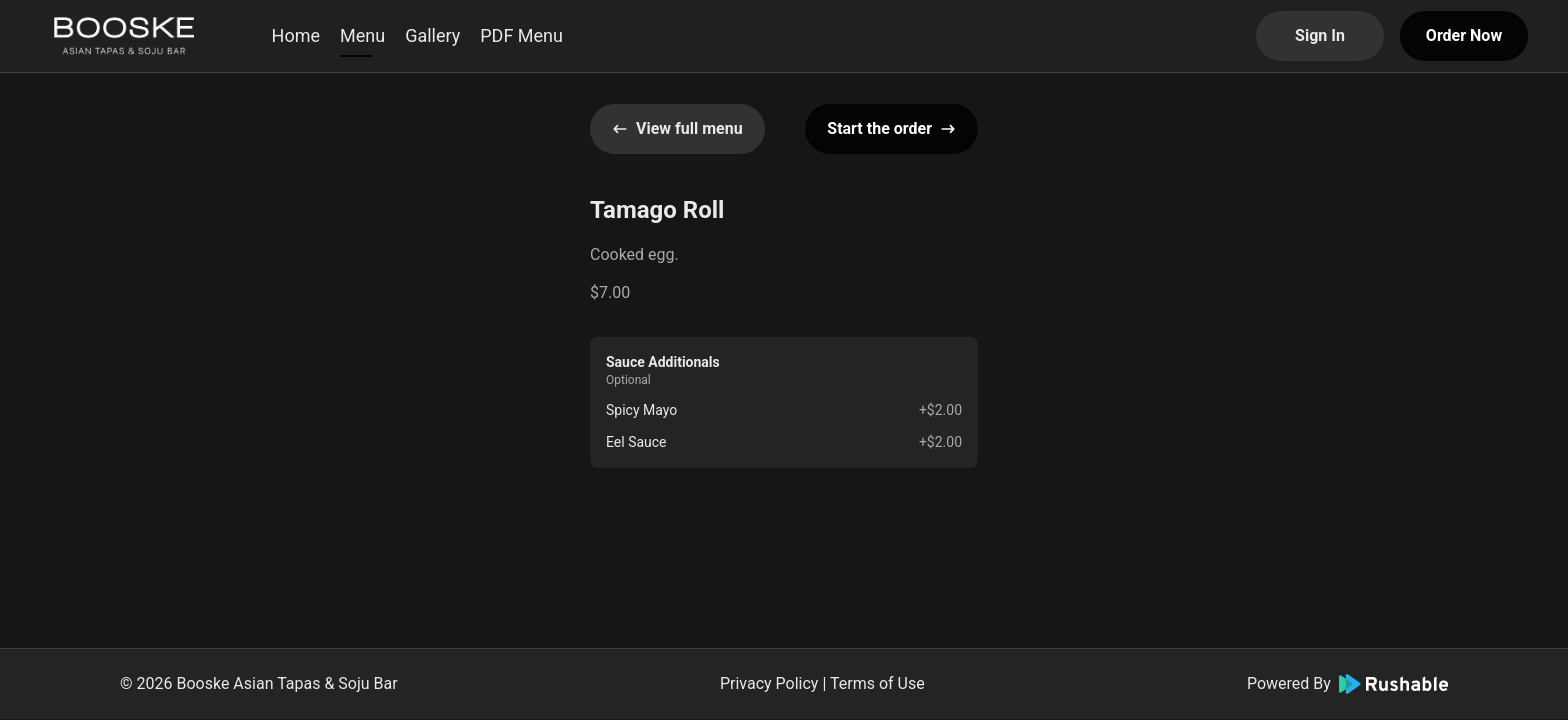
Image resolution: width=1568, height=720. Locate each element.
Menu (362, 35)
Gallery (432, 35)
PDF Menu (521, 35)
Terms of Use (877, 683)
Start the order (891, 128)
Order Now (1464, 35)
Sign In (1320, 35)
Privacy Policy (769, 683)
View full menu (677, 128)
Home (296, 35)
